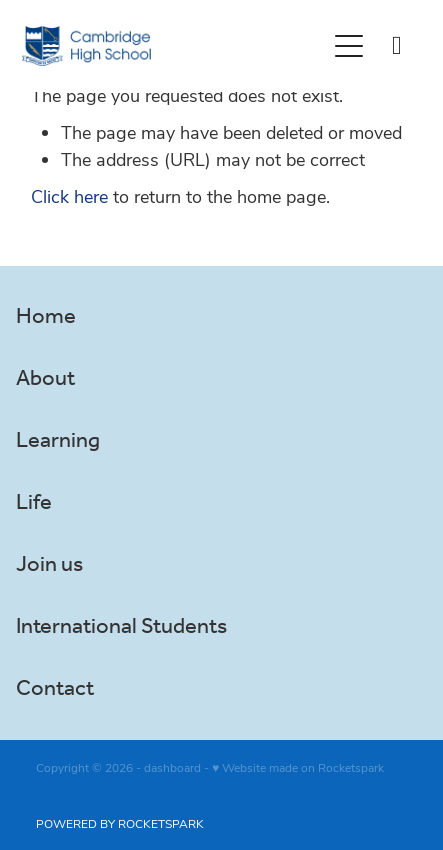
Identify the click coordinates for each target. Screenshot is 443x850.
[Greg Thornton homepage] (173, 46)
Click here (69, 196)
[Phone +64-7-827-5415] (397, 46)
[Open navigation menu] (349, 46)
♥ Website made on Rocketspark (298, 767)
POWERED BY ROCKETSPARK (120, 823)
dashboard (172, 767)
